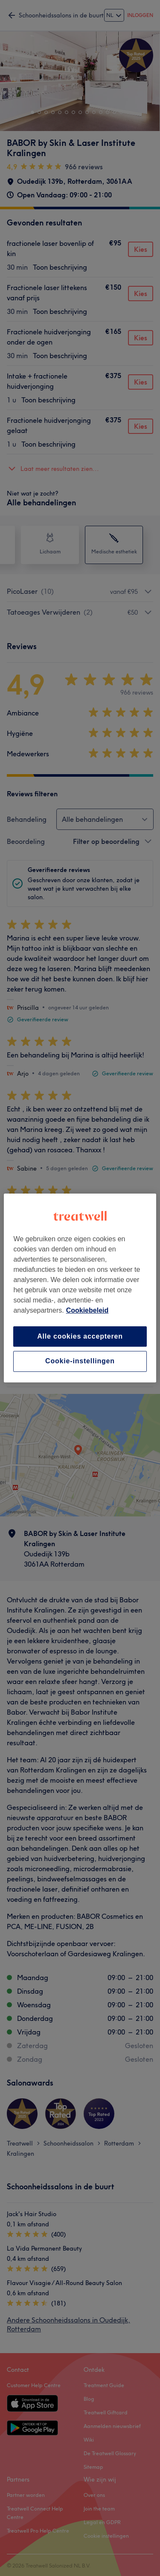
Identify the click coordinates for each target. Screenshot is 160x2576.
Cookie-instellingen (80, 1361)
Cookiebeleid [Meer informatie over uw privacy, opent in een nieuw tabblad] (87, 1310)
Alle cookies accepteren (80, 1336)
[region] (80, 1288)
